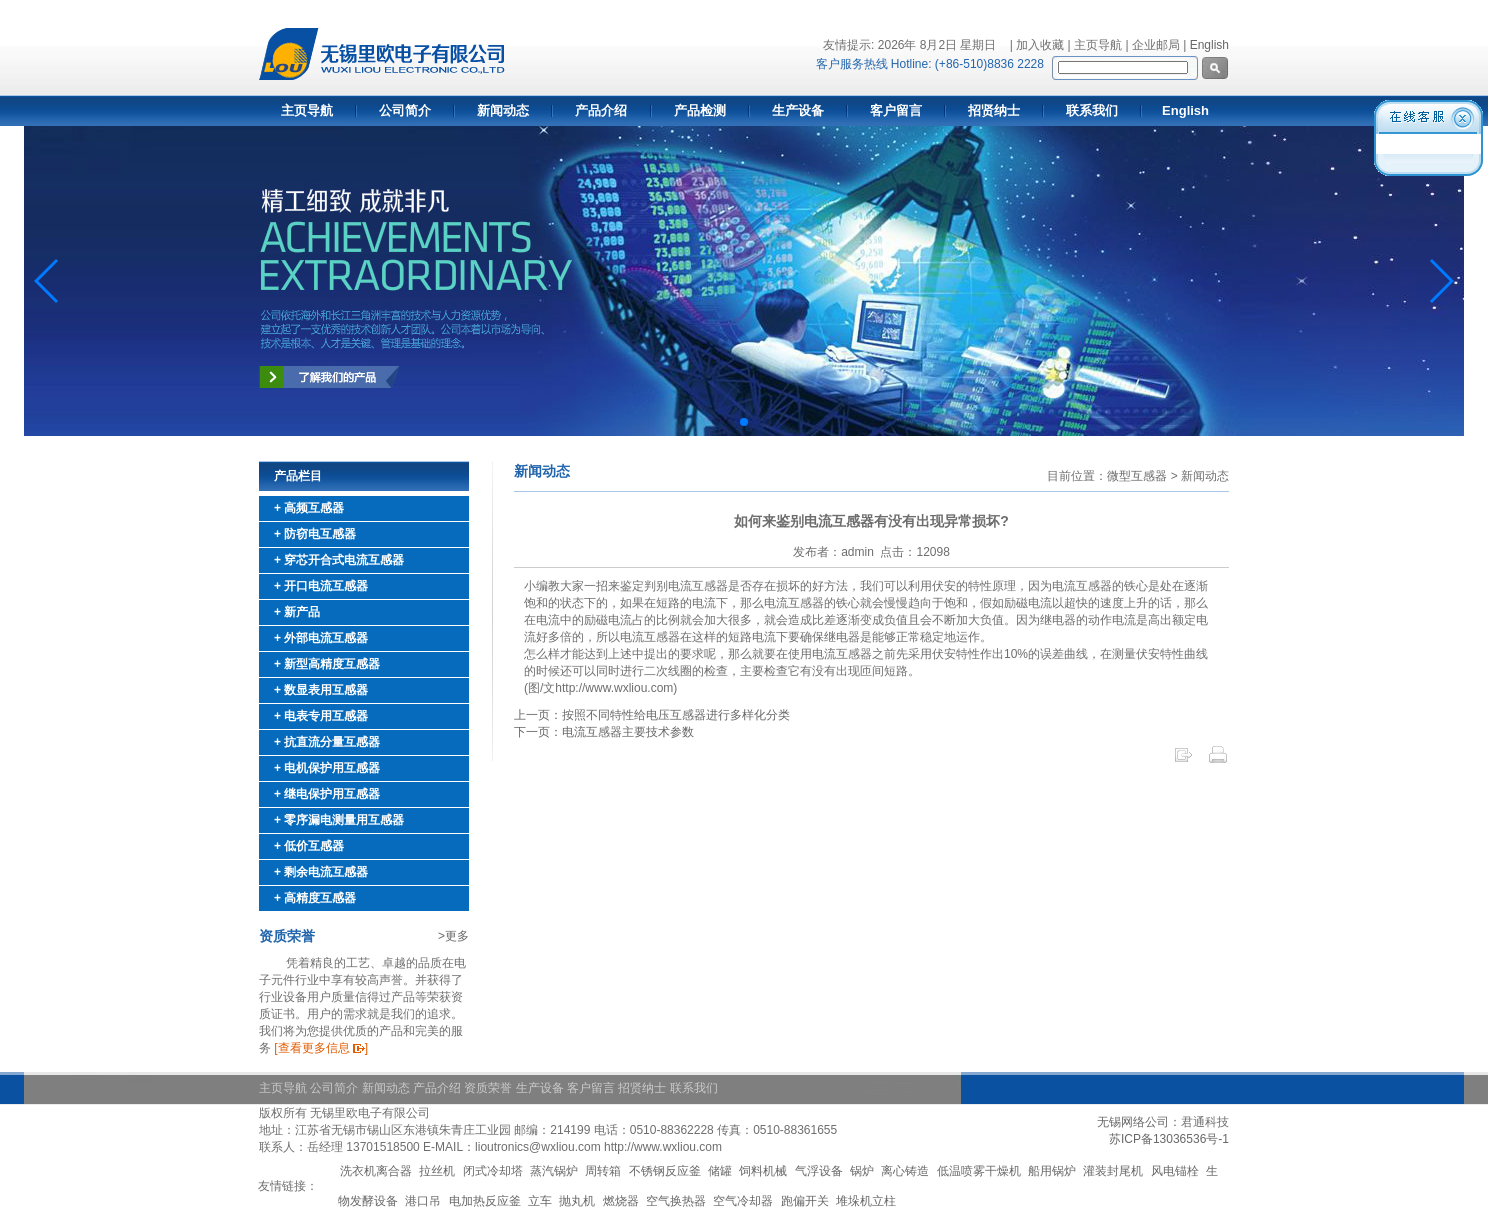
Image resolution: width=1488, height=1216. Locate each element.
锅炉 (862, 1171)
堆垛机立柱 (866, 1201)
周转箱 (603, 1171)
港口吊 (423, 1201)
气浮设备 (819, 1171)
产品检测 (700, 110)
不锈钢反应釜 (665, 1171)
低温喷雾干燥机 (979, 1171)
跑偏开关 (805, 1201)
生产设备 (798, 110)
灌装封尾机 (1113, 1171)
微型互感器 (1137, 476)
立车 (540, 1201)
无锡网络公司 (1133, 1122)
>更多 (453, 936)
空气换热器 (676, 1201)
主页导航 (307, 110)
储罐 (720, 1171)
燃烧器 (621, 1201)
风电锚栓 (1175, 1171)
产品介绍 (601, 110)
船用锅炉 (1052, 1171)
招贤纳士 (994, 110)
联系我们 (1092, 110)
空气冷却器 (743, 1201)
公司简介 (405, 110)
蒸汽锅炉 (554, 1171)
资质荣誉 (488, 1088)
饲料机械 (763, 1171)
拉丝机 (437, 1171)
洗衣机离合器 (376, 1171)
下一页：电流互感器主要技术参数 (604, 732)
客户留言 (896, 110)
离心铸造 (905, 1171)
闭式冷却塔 (493, 1171)
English (1209, 45)
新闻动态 (503, 110)
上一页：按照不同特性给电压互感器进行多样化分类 (652, 715)
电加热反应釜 (485, 1201)
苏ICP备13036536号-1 (1169, 1139)
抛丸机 (577, 1201)
